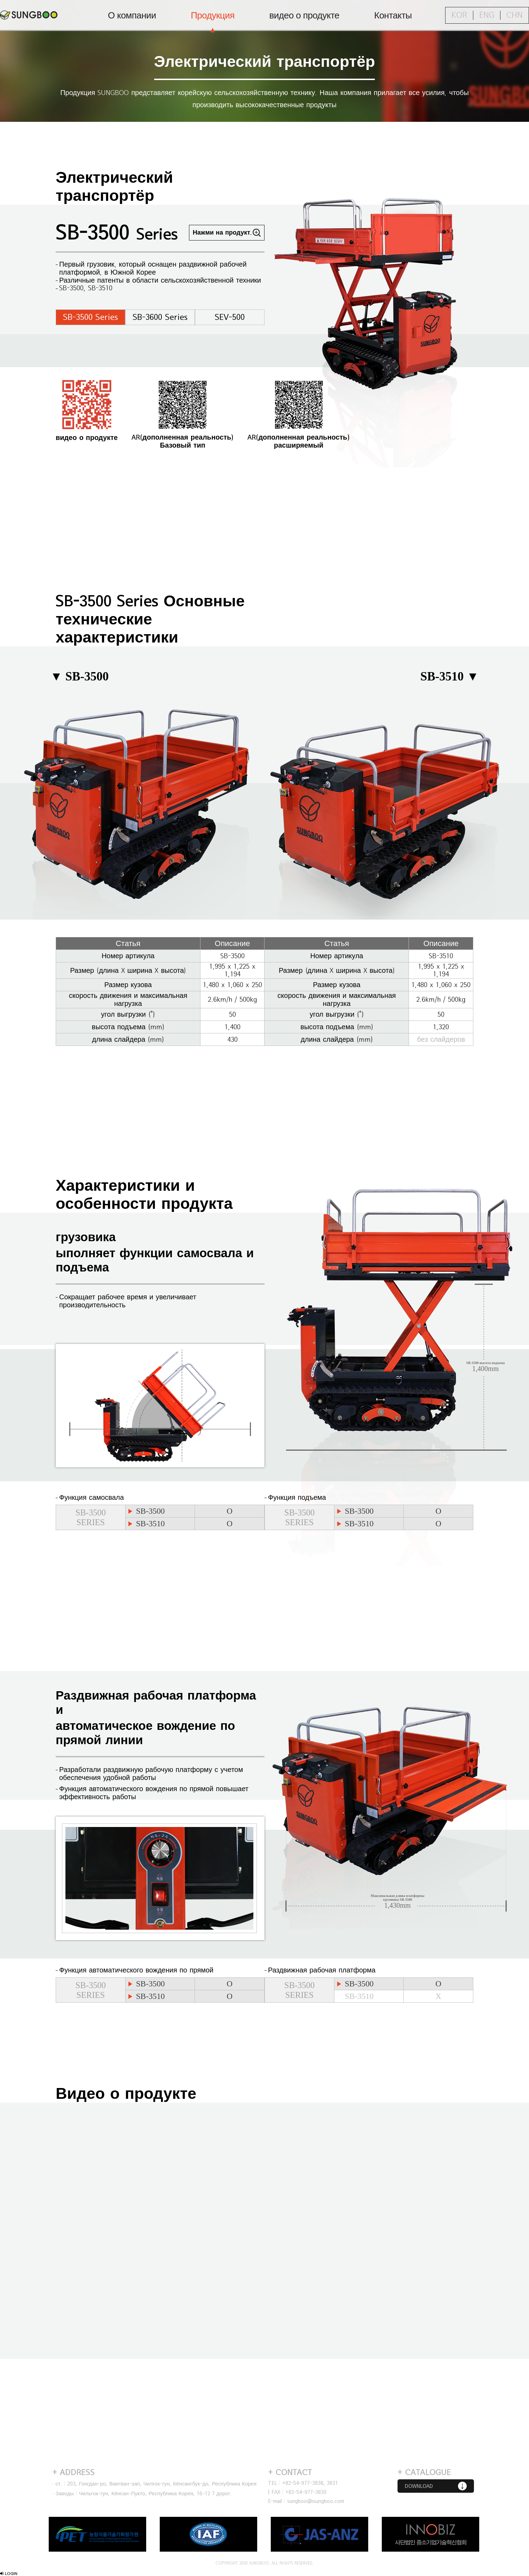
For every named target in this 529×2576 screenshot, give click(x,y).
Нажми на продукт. (222, 232)
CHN (514, 15)
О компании (132, 15)
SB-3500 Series (90, 317)
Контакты (393, 15)
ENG (486, 15)
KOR (459, 15)
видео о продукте (304, 15)
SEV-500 (230, 317)
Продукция (213, 15)
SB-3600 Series (160, 317)
